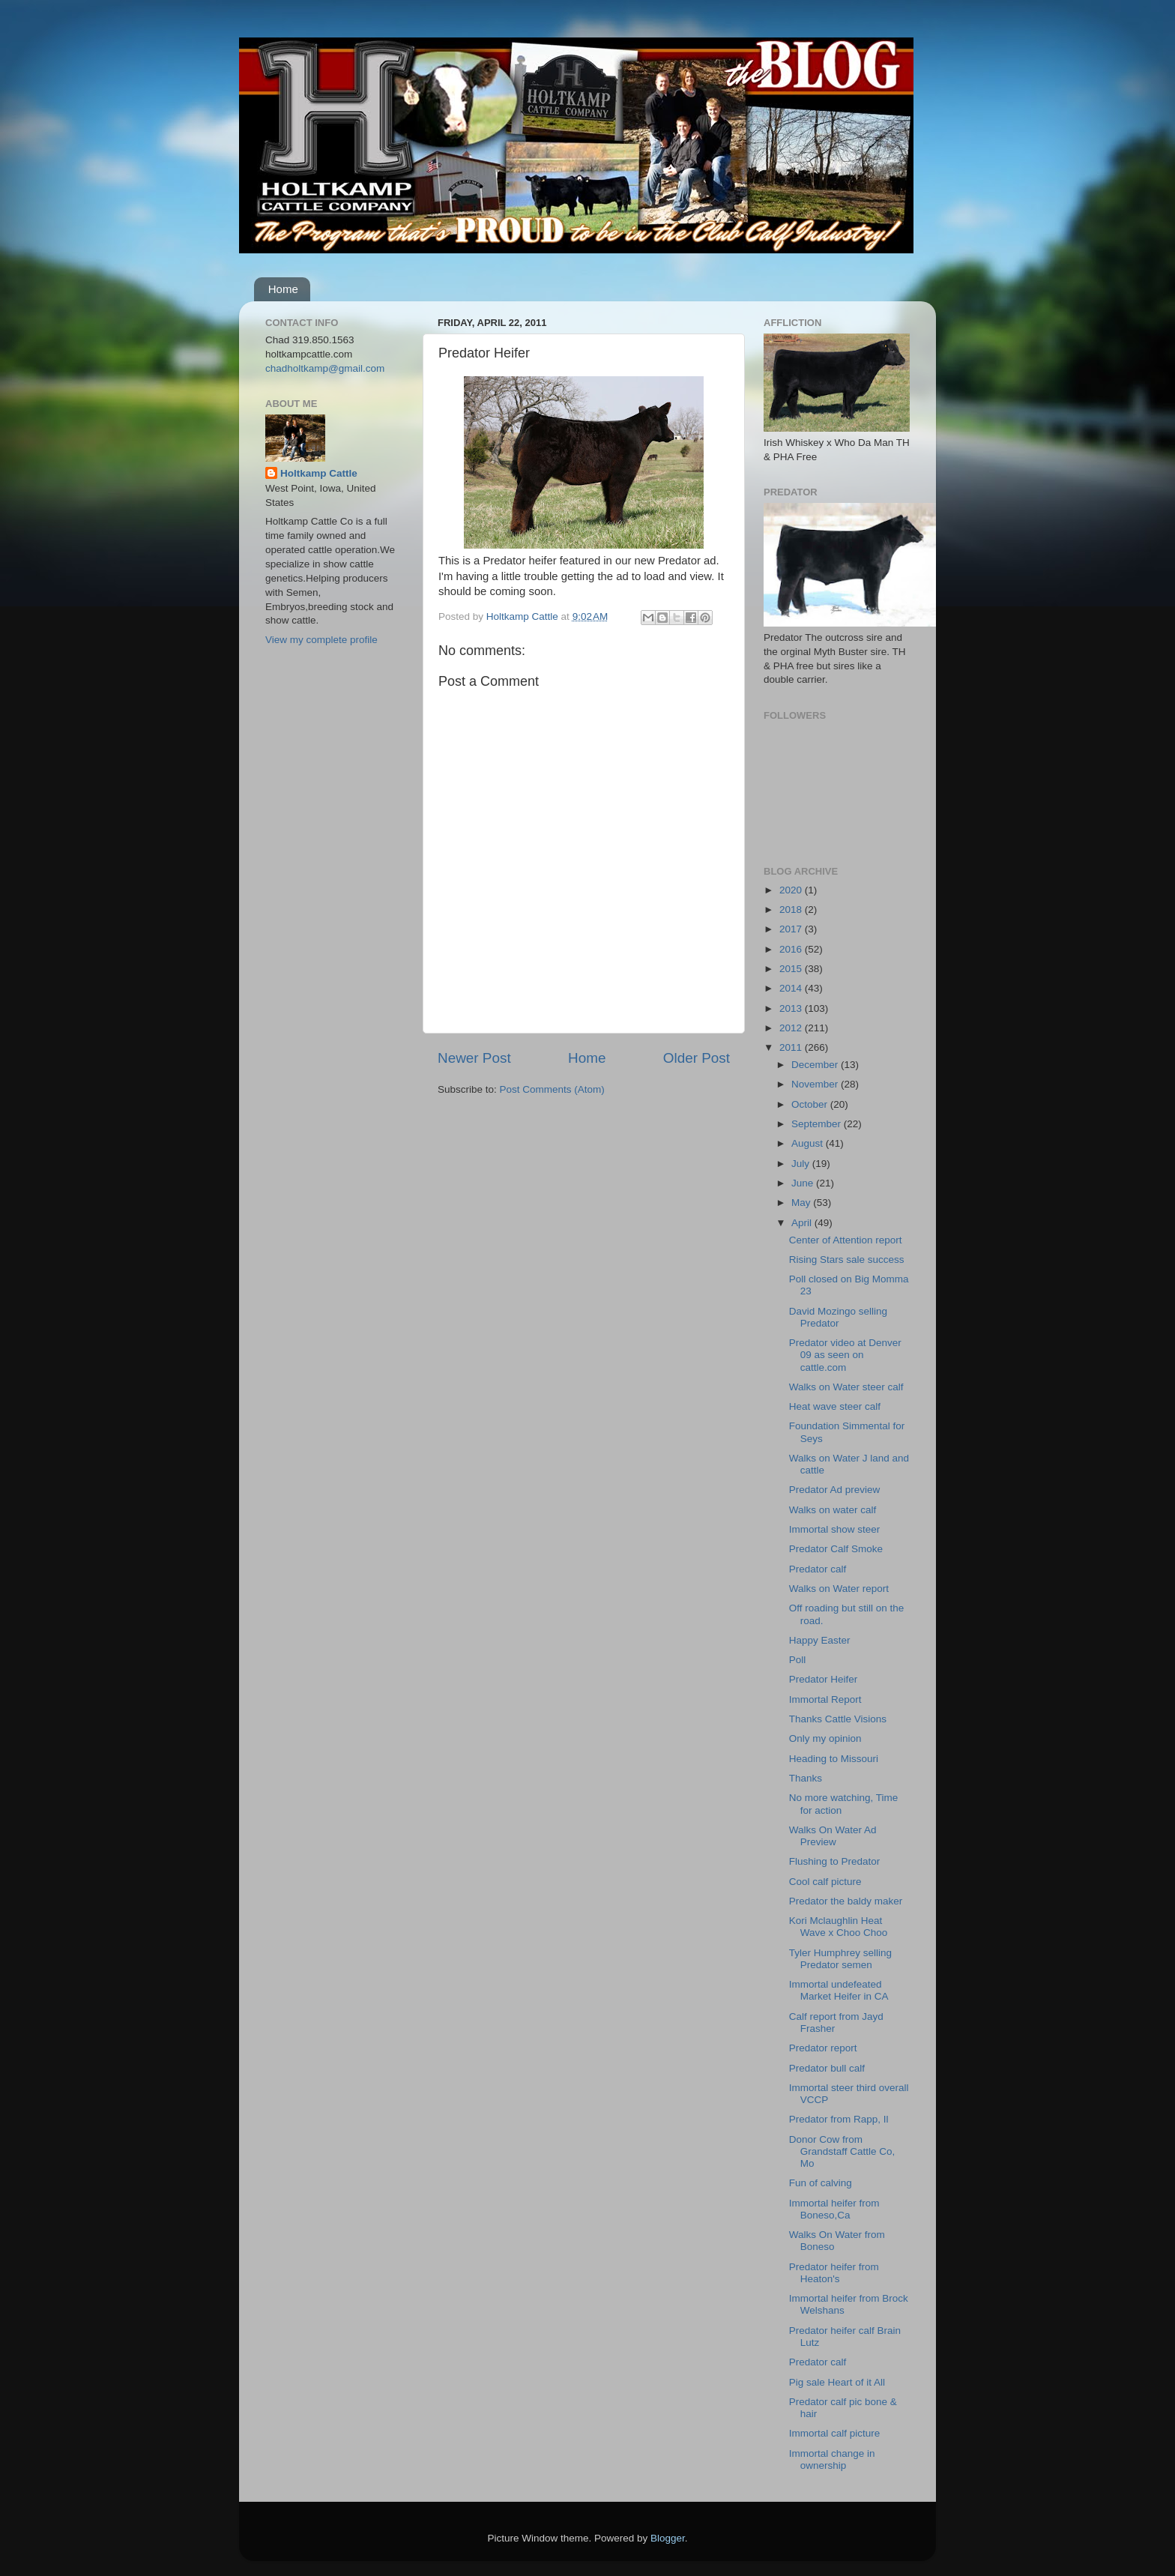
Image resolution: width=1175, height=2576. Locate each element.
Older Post (696, 1058)
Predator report (823, 2048)
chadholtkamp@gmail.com (324, 368)
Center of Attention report (845, 1240)
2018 (792, 909)
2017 (792, 929)
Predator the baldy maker (846, 1901)
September (817, 1123)
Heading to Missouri (833, 1758)
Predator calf (818, 1569)
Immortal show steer (835, 1529)
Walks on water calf (833, 1509)
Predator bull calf (827, 2068)
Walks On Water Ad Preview (833, 1835)
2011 (792, 1047)
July (801, 1163)
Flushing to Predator (835, 1861)
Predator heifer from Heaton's (834, 2272)
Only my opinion (825, 1738)
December (816, 1064)
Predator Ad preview (835, 1489)
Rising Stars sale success (846, 1259)
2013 (792, 1008)
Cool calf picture (825, 1881)
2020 (792, 890)
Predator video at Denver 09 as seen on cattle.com (845, 1354)
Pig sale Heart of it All (837, 2382)
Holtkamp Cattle (318, 473)
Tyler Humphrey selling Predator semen (840, 1958)
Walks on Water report (839, 1588)
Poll (797, 1659)
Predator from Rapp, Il (839, 2119)
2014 (792, 988)
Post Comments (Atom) (552, 1089)
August (808, 1143)
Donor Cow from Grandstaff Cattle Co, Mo (842, 2151)
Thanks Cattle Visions (837, 1719)
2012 (792, 1028)
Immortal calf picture (835, 2433)
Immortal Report (825, 1699)
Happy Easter (820, 1640)
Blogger (667, 2538)
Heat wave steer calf (835, 1406)
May (802, 1202)
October (810, 1104)
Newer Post (474, 1058)
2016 (792, 949)
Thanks (805, 1778)
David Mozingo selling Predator (838, 1317)
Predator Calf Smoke (836, 1548)
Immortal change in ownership (832, 2459)
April (803, 1222)
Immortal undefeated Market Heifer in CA (839, 1990)
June (803, 1183)
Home (283, 289)
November (816, 1084)
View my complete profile (321, 639)
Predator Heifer (823, 1679)
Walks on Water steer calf (846, 1387)
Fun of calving (820, 2183)
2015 (792, 968)
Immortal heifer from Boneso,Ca (834, 2209)
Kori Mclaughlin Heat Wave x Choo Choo (838, 1926)
